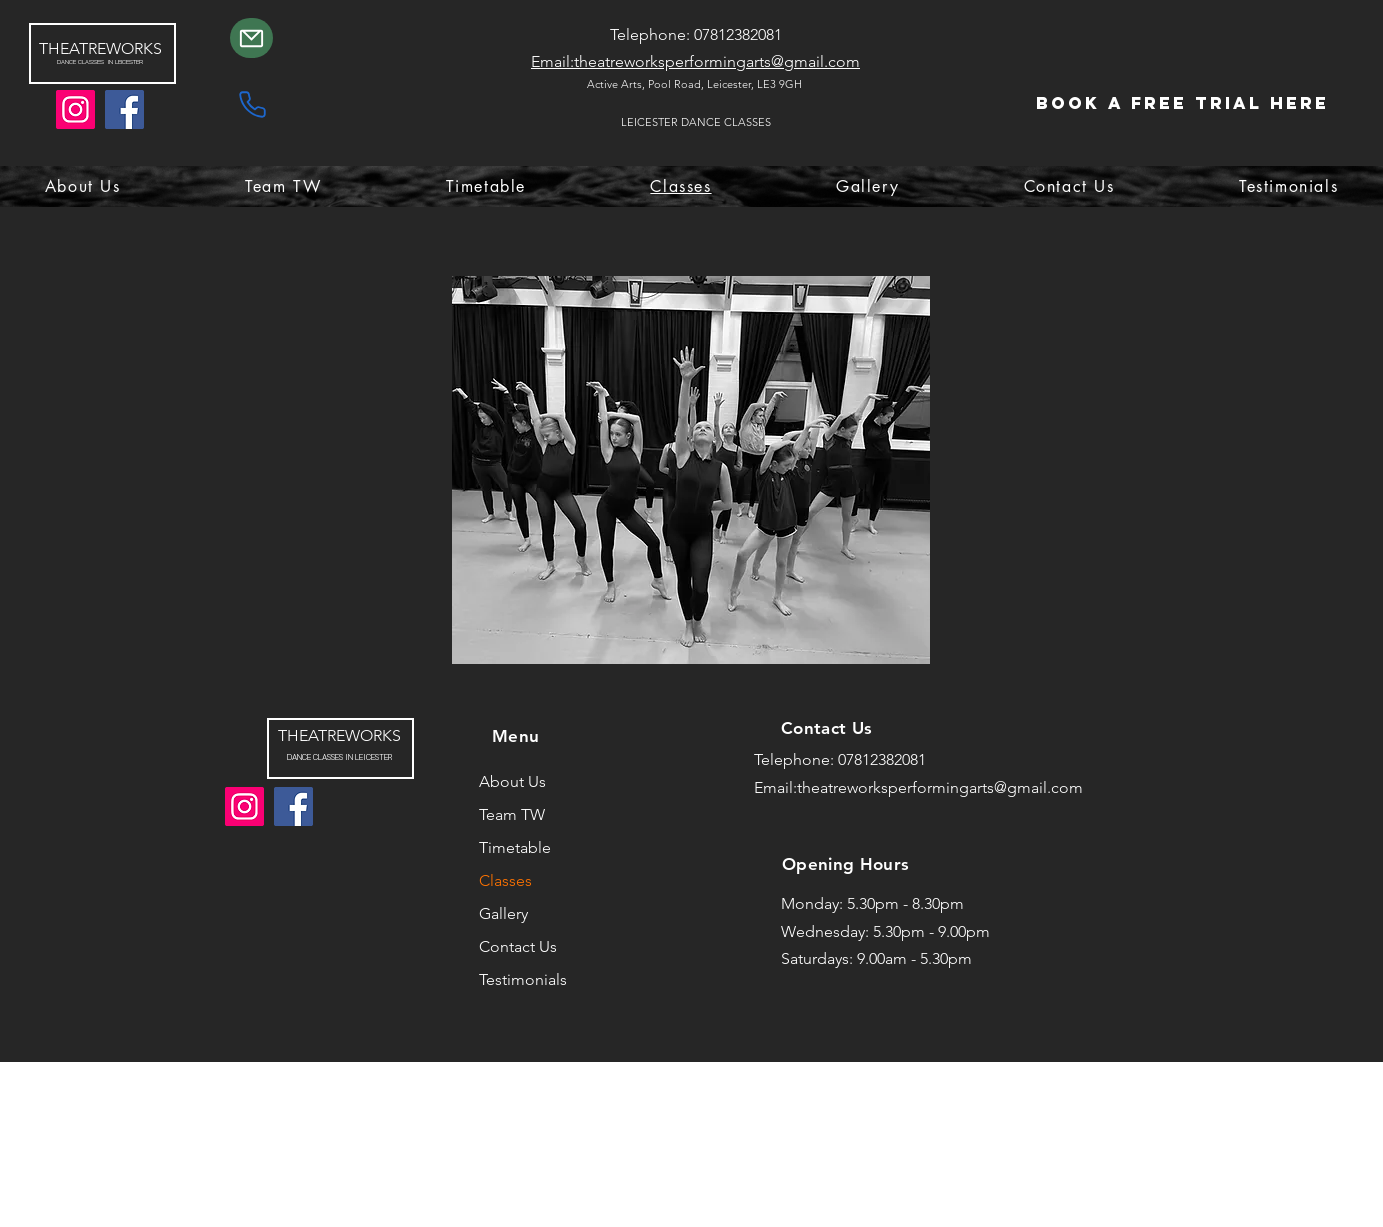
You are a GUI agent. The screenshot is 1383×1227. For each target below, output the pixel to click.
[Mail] (251, 38)
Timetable (515, 847)
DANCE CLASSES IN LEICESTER (339, 757)
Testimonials (523, 979)
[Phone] (252, 104)
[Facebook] (124, 109)
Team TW (512, 814)
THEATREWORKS (100, 48)
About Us (512, 781)
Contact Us (518, 946)
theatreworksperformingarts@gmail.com (940, 787)
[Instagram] (75, 109)
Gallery (503, 913)
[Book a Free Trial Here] (1182, 103)
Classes (505, 880)
